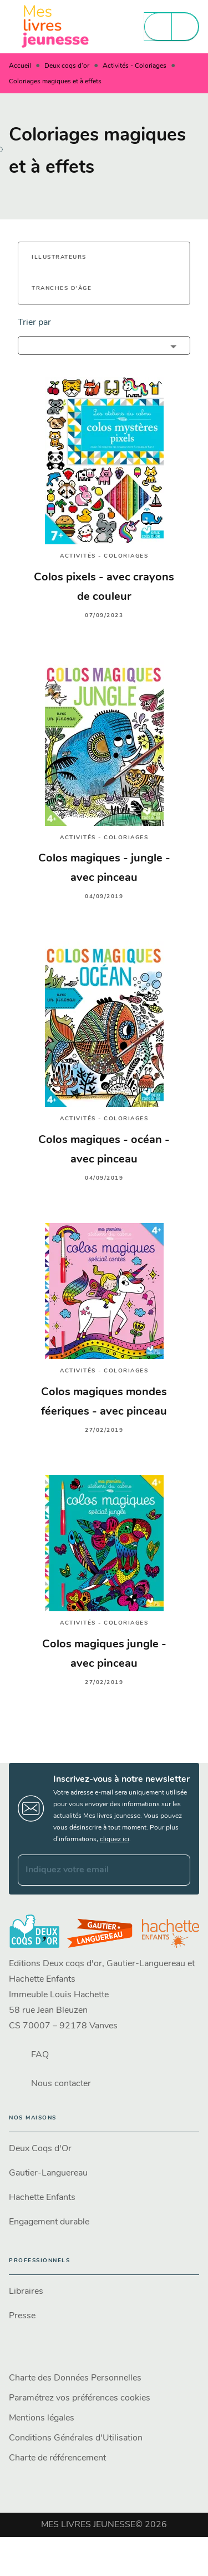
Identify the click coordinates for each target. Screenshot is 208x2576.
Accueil (20, 66)
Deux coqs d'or (66, 66)
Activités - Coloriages (134, 66)
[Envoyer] (177, 1870)
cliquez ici (114, 1839)
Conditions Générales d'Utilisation (76, 2438)
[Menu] (171, 27)
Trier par (34, 322)
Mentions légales (41, 2418)
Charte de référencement (57, 2458)
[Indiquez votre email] (90, 1870)
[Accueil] (55, 26)
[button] (65, 257)
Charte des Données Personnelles (75, 2378)
